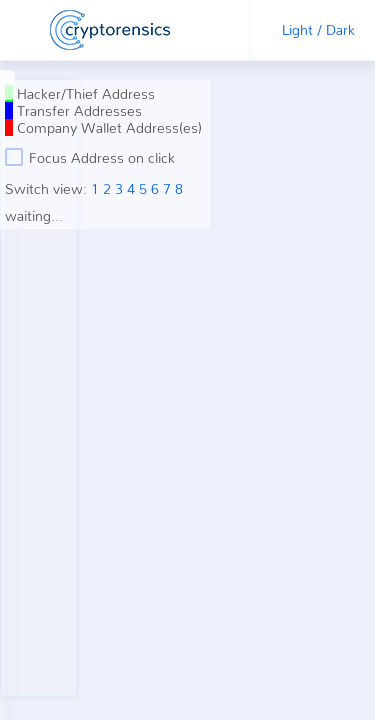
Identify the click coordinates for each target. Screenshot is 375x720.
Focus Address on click (90, 157)
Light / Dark (318, 29)
